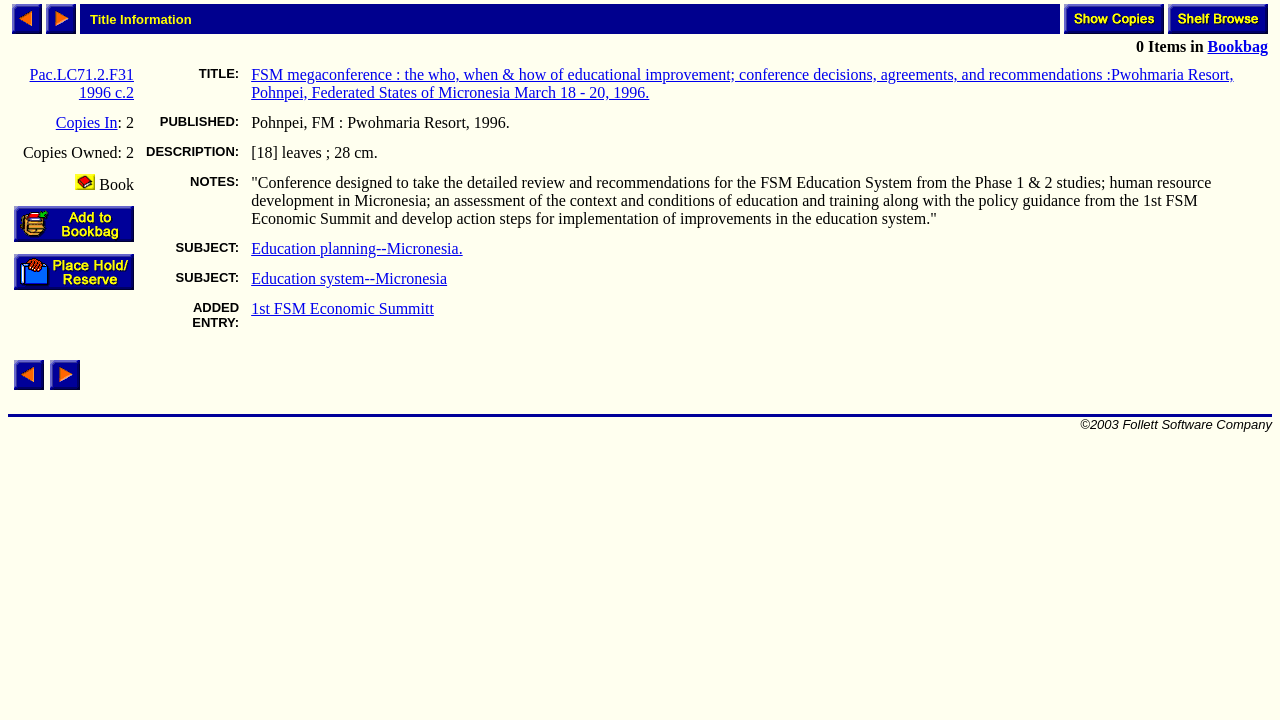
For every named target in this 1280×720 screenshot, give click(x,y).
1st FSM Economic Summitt (342, 308)
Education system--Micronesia (349, 278)
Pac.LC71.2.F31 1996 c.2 (82, 83)
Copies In (87, 122)
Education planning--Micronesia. (357, 248)
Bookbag (1238, 46)
